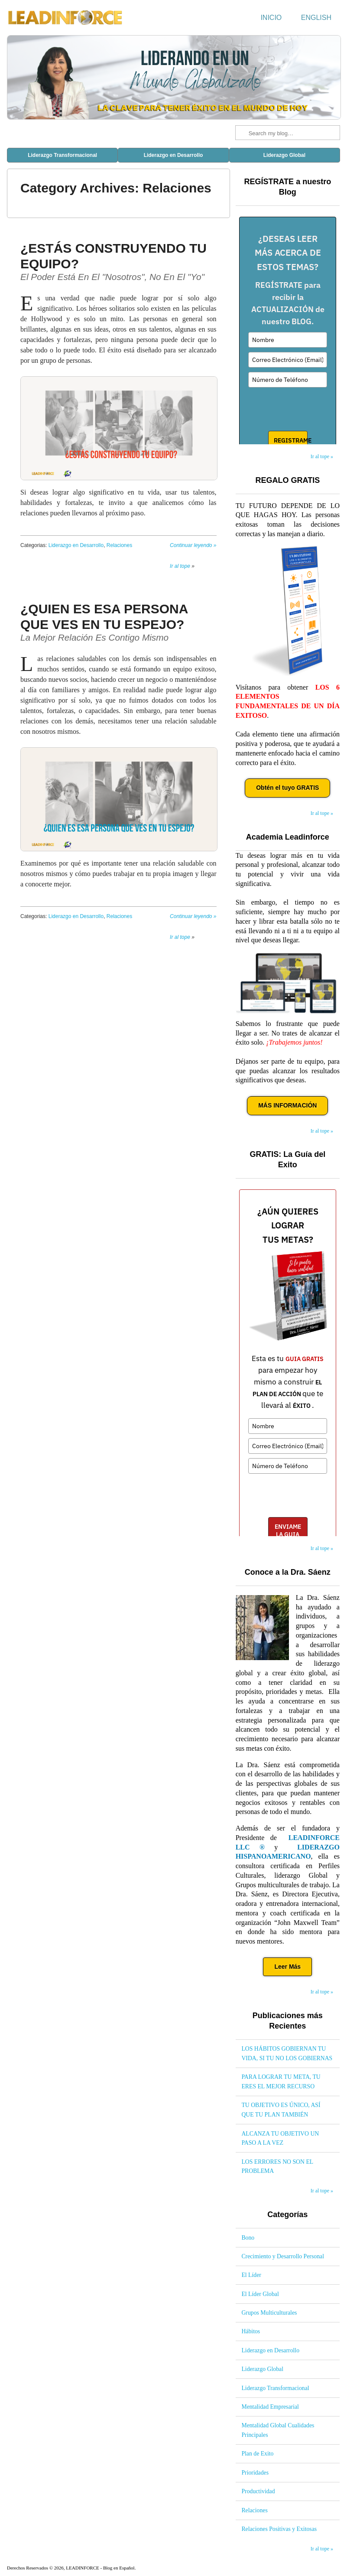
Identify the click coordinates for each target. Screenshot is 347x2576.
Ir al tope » (322, 456)
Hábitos (250, 2331)
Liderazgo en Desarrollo (173, 155)
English (316, 17)
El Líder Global (260, 2294)
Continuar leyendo (193, 545)
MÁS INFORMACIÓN (287, 1105)
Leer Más (287, 1966)
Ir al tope (180, 566)
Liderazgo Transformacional (62, 155)
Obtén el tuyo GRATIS (287, 787)
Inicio (271, 17)
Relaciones (119, 545)
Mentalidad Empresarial (270, 2406)
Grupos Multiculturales (269, 2312)
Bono (247, 2237)
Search (242, 133)
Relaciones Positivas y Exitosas (279, 2529)
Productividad (258, 2491)
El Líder (251, 2275)
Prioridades (255, 2472)
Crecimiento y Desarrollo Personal (282, 2256)
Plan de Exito (257, 2453)
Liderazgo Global (284, 155)
